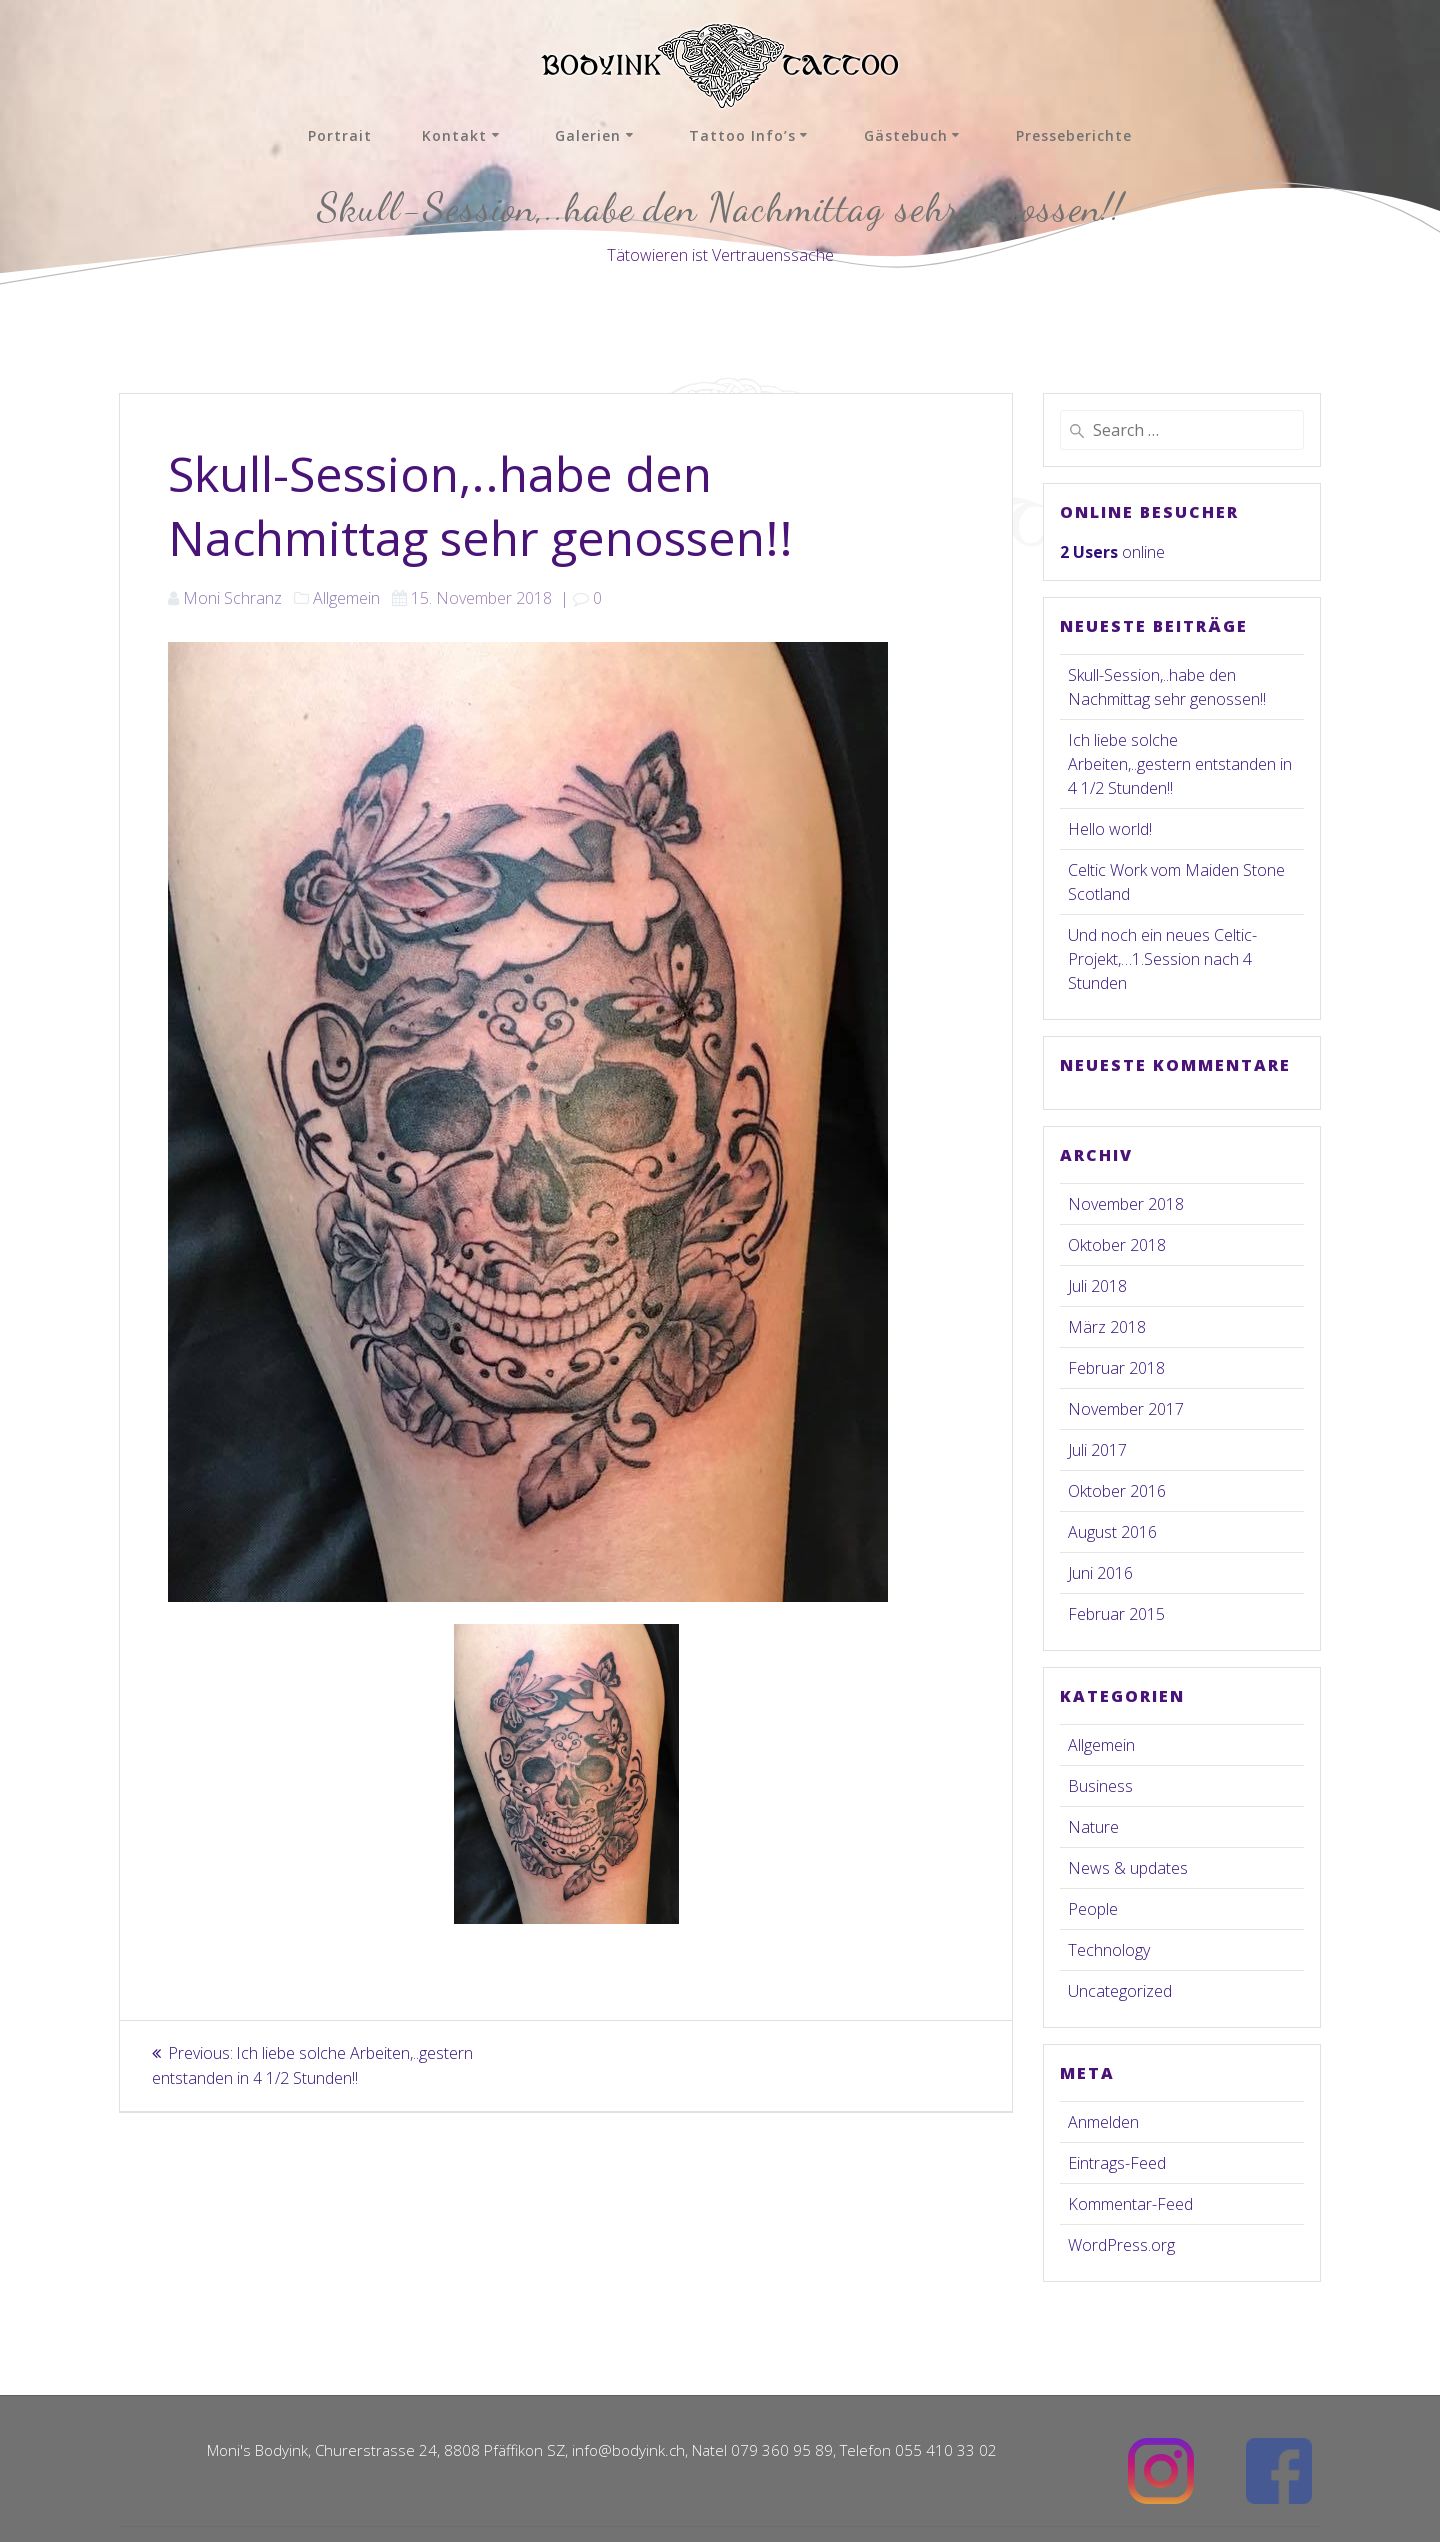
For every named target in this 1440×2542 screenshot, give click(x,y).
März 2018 (1107, 1327)
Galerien (588, 135)
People (1093, 1909)
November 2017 (1126, 1409)
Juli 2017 (1097, 1450)
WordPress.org (1121, 2245)
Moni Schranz (232, 598)
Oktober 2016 (1117, 1491)
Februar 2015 (1116, 1614)
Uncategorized (1120, 1991)
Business (1100, 1786)
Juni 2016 (1100, 1573)
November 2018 (1126, 1204)
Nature (1093, 1827)
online (1112, 552)
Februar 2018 (1116, 1368)
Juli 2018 (1097, 1286)
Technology (1109, 1950)
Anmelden (1103, 2122)
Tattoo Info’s (742, 135)
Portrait (340, 135)
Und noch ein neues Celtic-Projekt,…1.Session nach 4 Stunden (1162, 959)
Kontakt (454, 135)
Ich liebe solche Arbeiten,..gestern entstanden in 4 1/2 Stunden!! (1180, 764)
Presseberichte (1074, 135)
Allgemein (346, 598)
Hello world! (1110, 829)
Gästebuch (906, 135)
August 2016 (1112, 1532)
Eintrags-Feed (1117, 2163)
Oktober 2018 (1117, 1245)
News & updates (1128, 1868)
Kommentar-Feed (1130, 2204)
